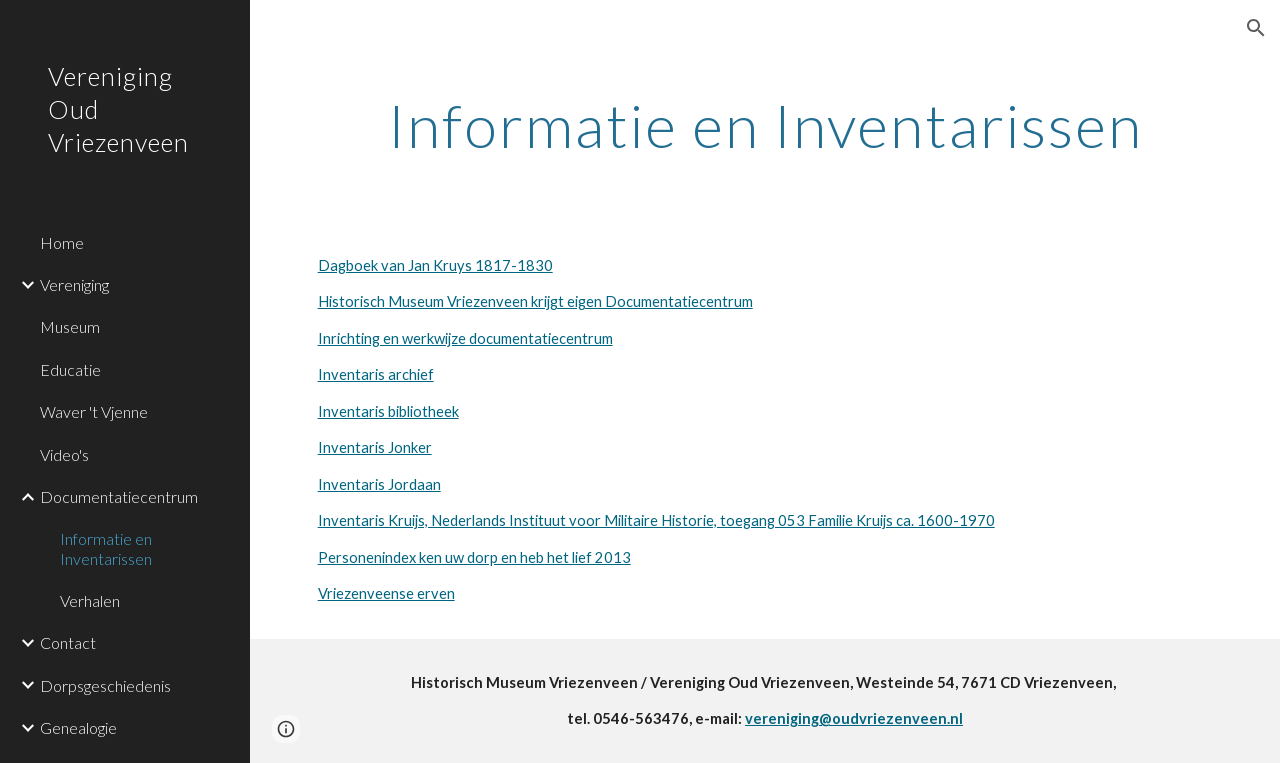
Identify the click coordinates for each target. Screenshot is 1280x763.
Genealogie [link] (78, 727)
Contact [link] (68, 642)
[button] (1256, 28)
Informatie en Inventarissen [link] (106, 548)
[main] (765, 125)
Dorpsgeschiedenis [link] (105, 685)
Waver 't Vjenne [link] (94, 411)
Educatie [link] (70, 369)
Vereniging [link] (74, 284)
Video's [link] (64, 454)
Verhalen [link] (90, 600)
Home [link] (62, 242)
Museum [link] (70, 326)
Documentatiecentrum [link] (119, 496)
